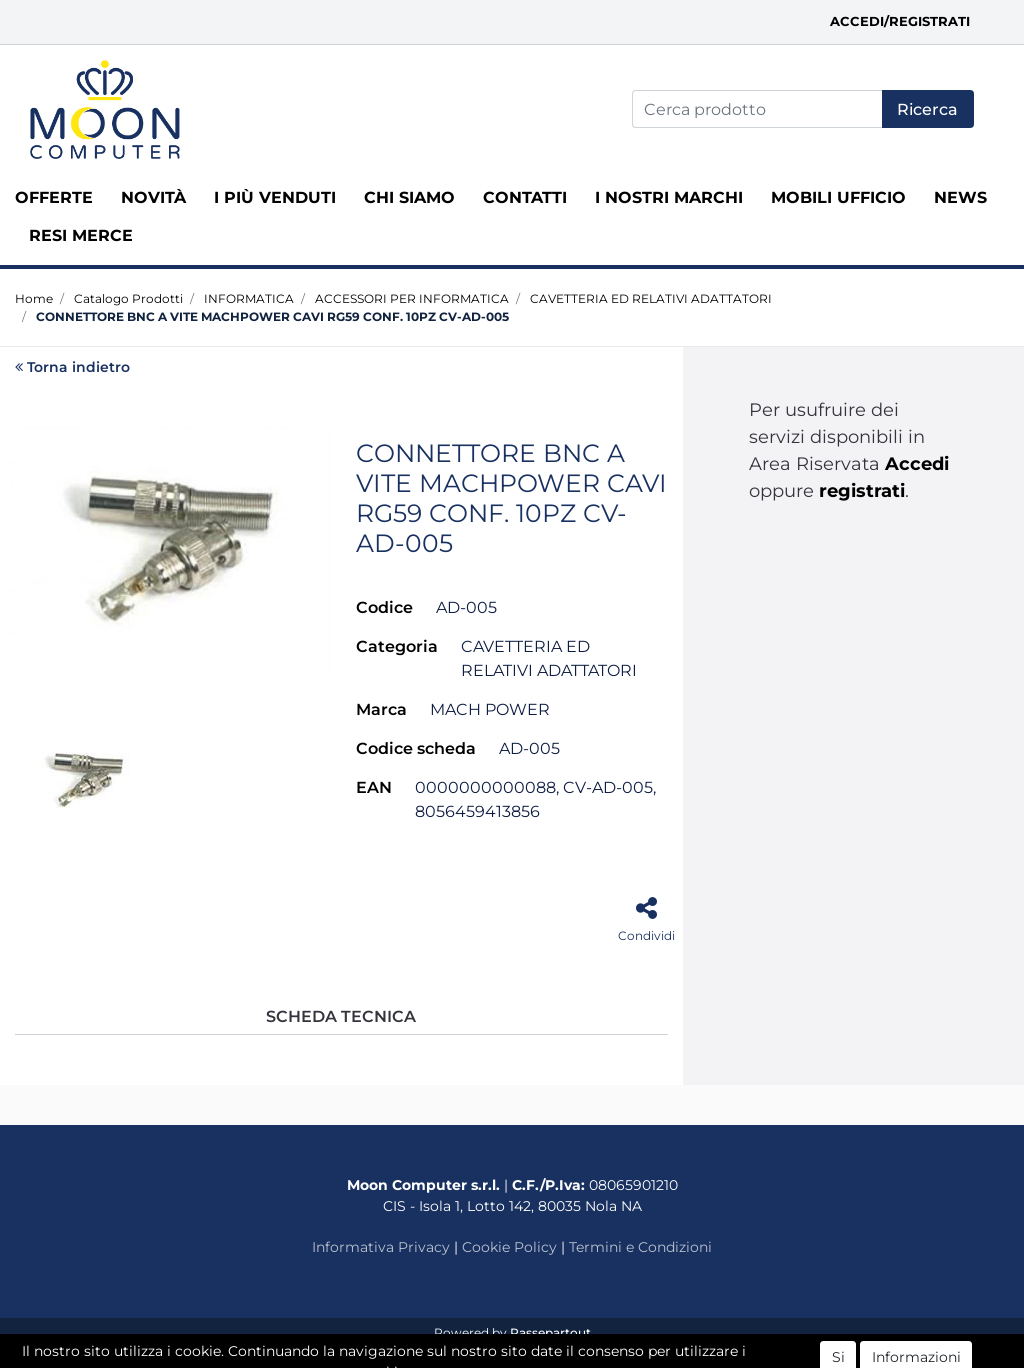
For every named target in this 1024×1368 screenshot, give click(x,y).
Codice (384, 607)
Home (34, 298)
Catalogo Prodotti (128, 298)
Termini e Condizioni (640, 1247)
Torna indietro (72, 367)
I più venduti (275, 197)
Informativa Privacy (381, 1247)
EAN (374, 787)
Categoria (397, 646)
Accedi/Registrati (900, 21)
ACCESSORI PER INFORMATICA (412, 298)
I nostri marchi (669, 197)
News (960, 197)
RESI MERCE (81, 235)
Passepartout (550, 1332)
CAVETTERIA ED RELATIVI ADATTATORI (651, 298)
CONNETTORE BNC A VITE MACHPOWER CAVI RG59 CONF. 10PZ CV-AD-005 (272, 316)
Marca (381, 709)
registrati (862, 491)
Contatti (525, 197)
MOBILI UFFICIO (838, 197)
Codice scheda (416, 748)
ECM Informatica (551, 1352)
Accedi (917, 464)
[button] (928, 109)
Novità (153, 197)
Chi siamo (409, 197)
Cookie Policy (509, 1247)
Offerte (54, 197)
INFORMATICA (249, 298)
